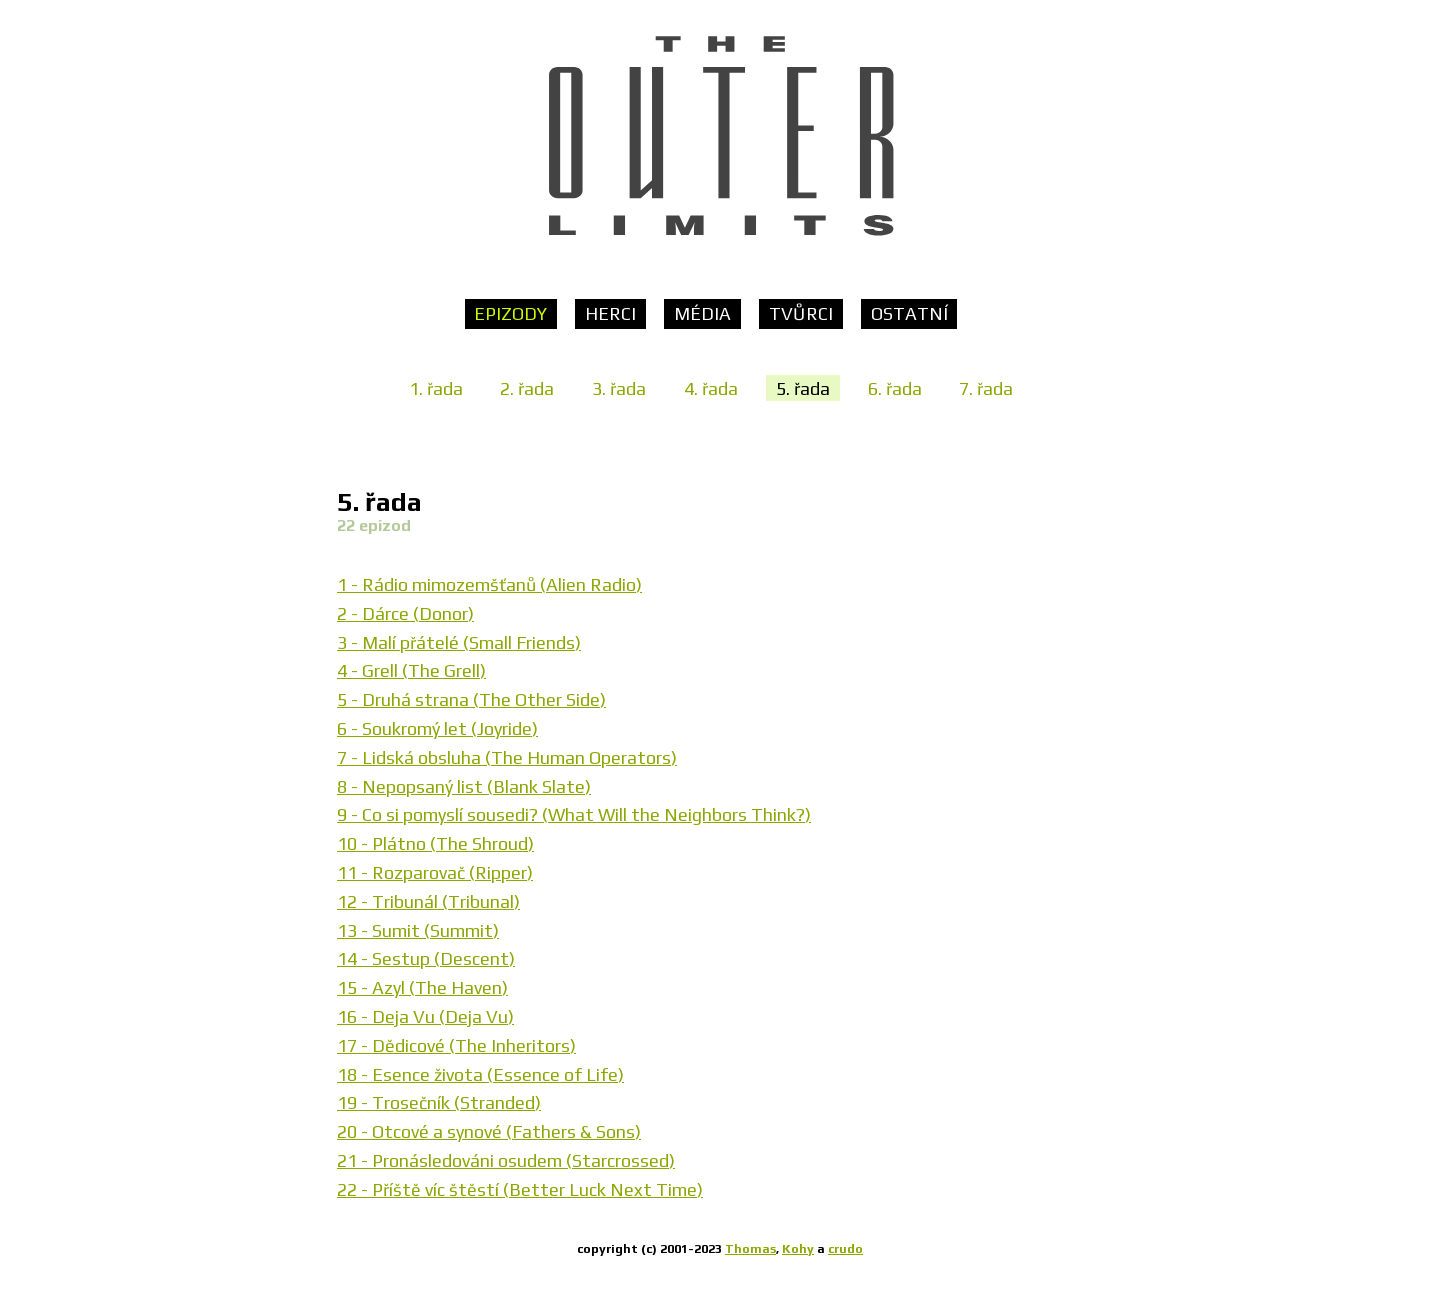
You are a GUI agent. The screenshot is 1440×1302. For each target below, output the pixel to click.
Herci (610, 313)
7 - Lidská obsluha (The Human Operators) (507, 757)
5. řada (803, 387)
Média (702, 313)
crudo (845, 1248)
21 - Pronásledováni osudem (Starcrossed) (506, 1160)
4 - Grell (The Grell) (411, 670)
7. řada (986, 387)
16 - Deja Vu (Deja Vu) (425, 1016)
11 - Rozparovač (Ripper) (435, 872)
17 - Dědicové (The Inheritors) (456, 1045)
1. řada (436, 387)
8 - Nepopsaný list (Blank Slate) (464, 786)
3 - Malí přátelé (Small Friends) (459, 642)
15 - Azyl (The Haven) (422, 987)
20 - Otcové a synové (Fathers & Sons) (489, 1131)
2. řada (527, 387)
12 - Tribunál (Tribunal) (428, 901)
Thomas (750, 1248)
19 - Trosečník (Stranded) (439, 1102)
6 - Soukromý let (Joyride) (437, 728)
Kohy (798, 1248)
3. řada (619, 387)
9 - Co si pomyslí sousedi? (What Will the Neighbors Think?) (574, 814)
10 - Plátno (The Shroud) (435, 843)
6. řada (895, 387)
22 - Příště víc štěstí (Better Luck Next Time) (520, 1189)
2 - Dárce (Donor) (405, 613)
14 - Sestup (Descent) (426, 958)
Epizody (510, 313)
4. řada (711, 387)
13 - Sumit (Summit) (418, 930)
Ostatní (909, 313)
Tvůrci (801, 313)
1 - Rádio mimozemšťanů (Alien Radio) (489, 584)
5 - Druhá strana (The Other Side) (471, 699)
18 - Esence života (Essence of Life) (480, 1074)
